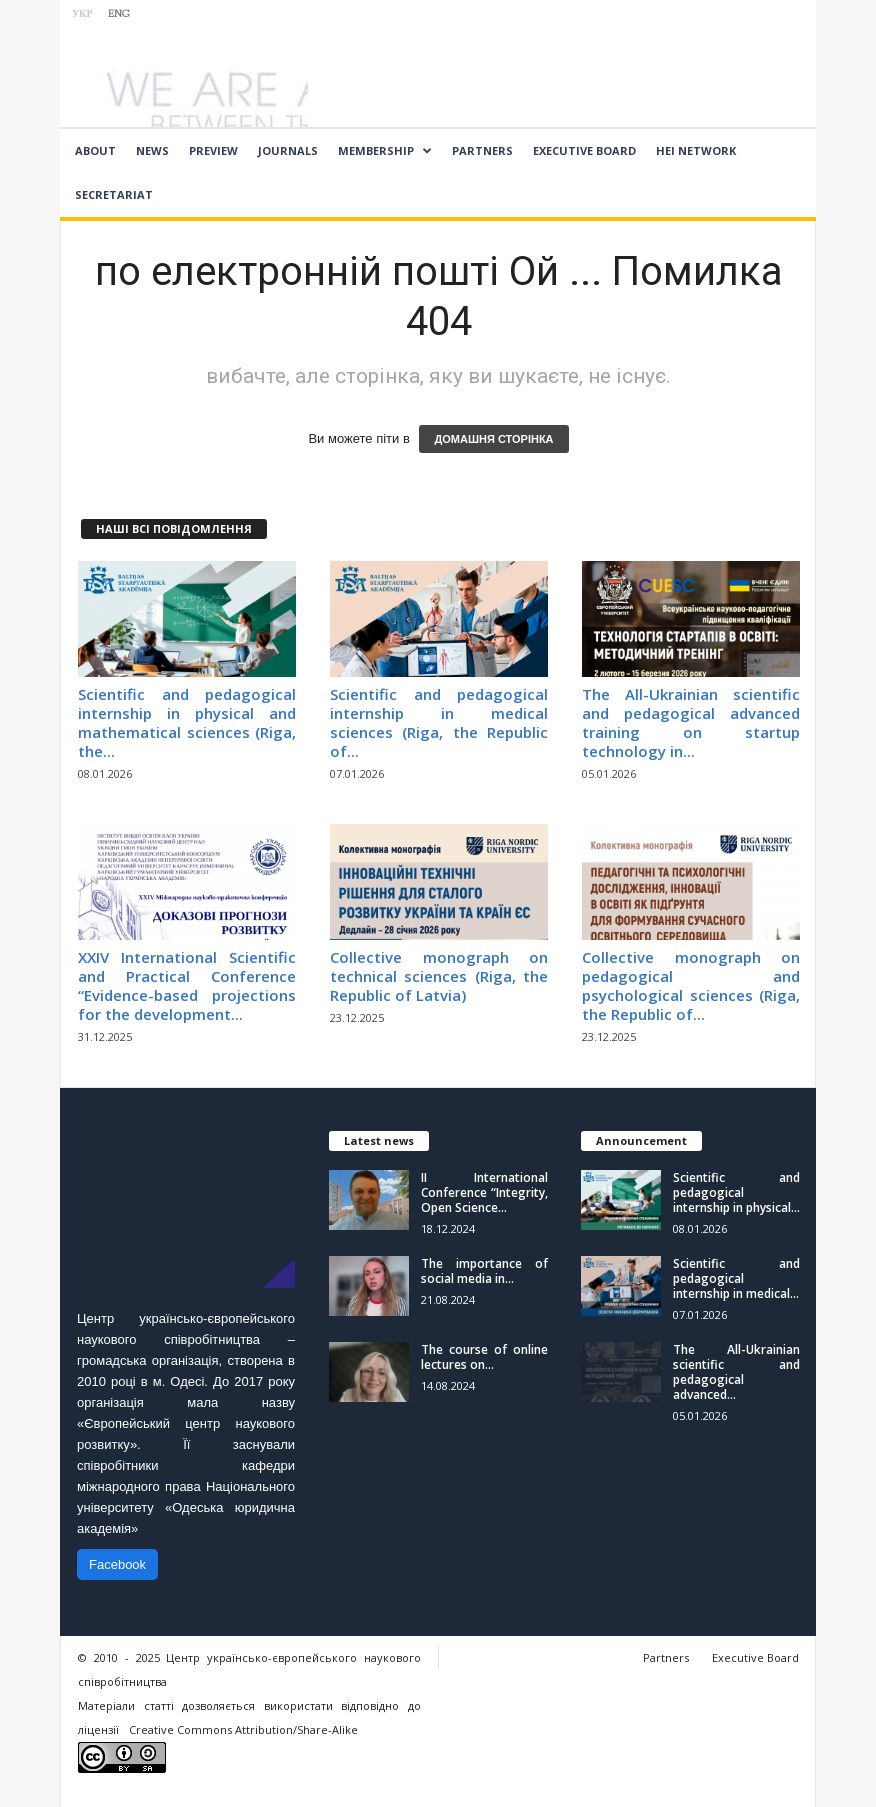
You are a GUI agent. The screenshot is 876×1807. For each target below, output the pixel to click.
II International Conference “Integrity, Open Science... (484, 1192)
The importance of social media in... (484, 1271)
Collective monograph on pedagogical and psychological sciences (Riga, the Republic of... (691, 985)
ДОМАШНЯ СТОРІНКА (493, 439)
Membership (385, 151)
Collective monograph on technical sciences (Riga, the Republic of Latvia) (439, 976)
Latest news (379, 1140)
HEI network (696, 150)
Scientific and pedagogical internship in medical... (736, 1278)
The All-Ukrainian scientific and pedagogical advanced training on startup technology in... (691, 722)
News (152, 150)
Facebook (117, 1564)
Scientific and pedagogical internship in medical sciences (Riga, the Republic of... (439, 722)
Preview (213, 150)
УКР (82, 14)
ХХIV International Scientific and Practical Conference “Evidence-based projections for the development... (187, 985)
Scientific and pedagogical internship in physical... (736, 1192)
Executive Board (584, 150)
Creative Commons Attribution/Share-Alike (243, 1729)
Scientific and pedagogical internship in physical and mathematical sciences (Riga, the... (187, 722)
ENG (119, 14)
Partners (482, 150)
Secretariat (114, 194)
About (95, 150)
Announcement (641, 1140)
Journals (288, 150)
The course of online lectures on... (484, 1357)
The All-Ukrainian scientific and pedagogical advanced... (736, 1372)
